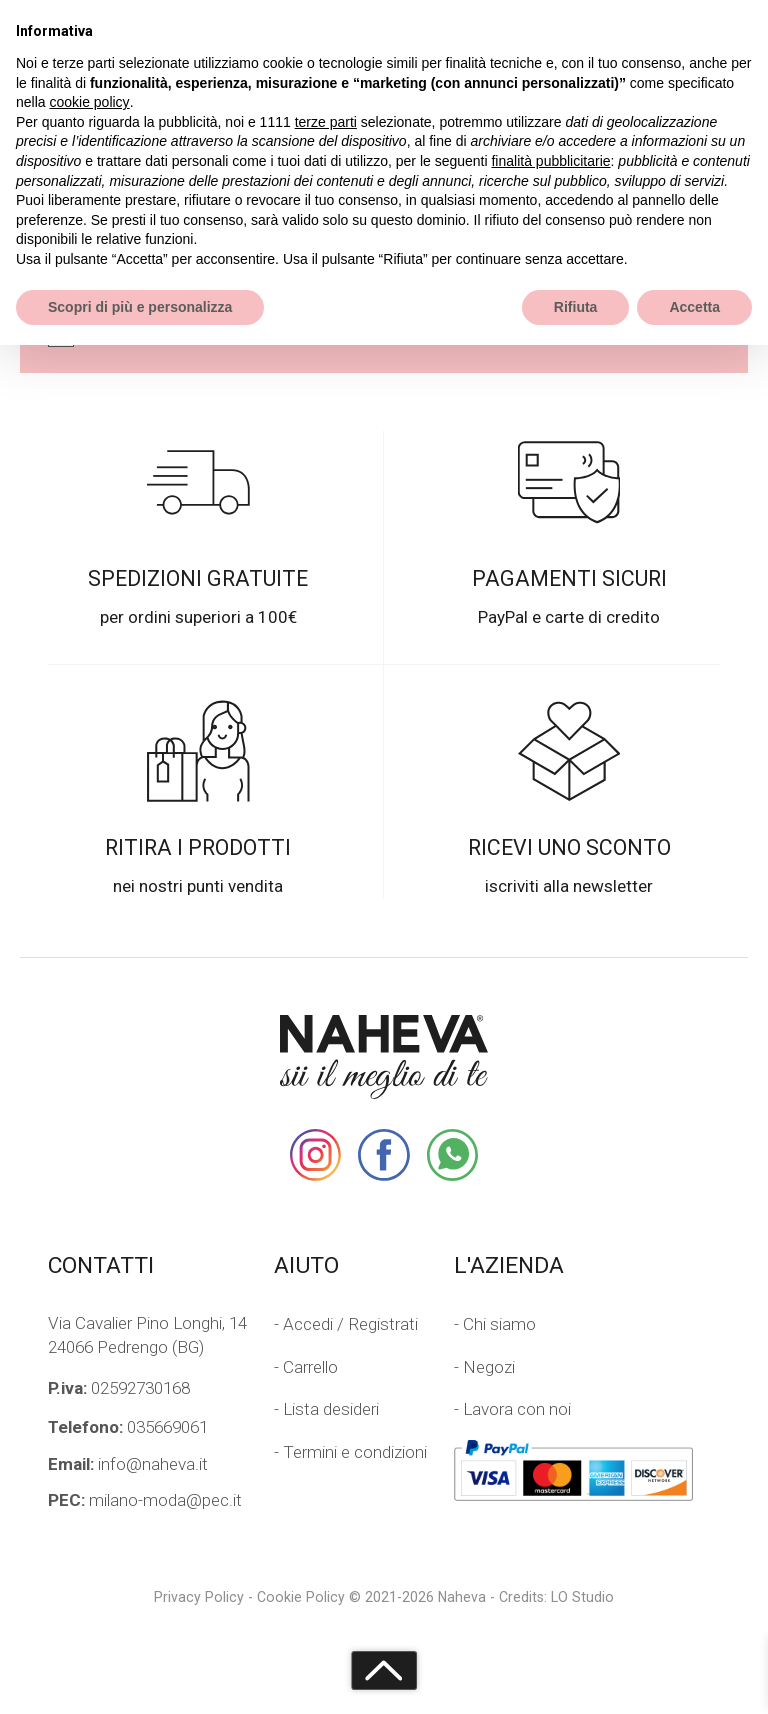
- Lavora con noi (512, 1409)
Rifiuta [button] (576, 307)
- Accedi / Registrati (346, 1324)
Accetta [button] (694, 307)
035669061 (128, 1427)
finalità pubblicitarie (550, 161)
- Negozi (484, 1367)
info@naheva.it (128, 1464)
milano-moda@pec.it (145, 1500)
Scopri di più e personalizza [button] (140, 307)
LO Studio (582, 1597)
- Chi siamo (495, 1324)
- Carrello (306, 1367)
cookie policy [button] (89, 102)
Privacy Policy (199, 1597)
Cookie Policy (301, 1597)
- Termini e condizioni (350, 1452)
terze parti (326, 122)
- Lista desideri (326, 1409)
